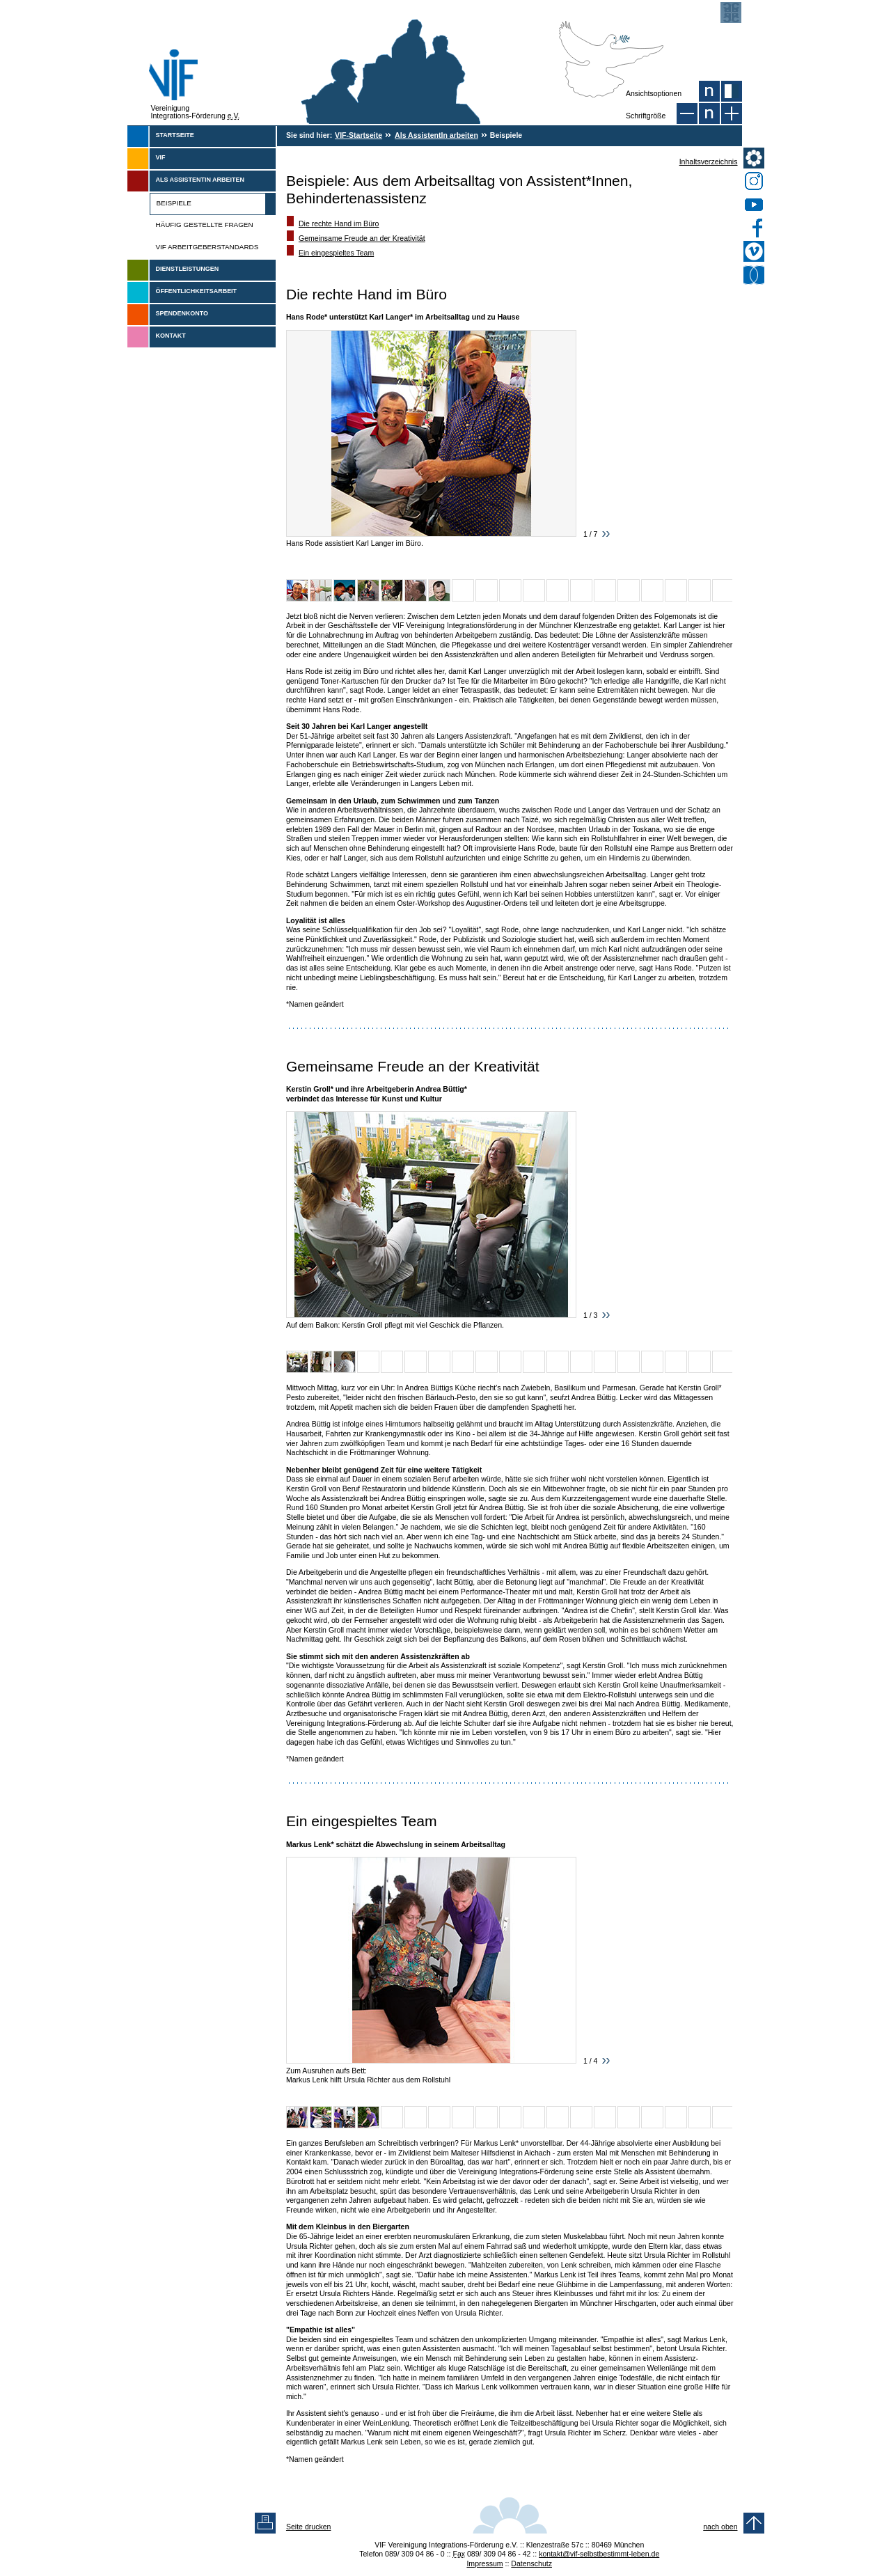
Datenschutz (531, 2563)
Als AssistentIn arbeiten (436, 135)
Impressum (484, 2563)
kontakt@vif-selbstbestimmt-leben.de (599, 2554)
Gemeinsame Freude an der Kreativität (362, 238)
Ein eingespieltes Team (336, 253)
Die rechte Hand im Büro (339, 223)
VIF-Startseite (358, 135)
